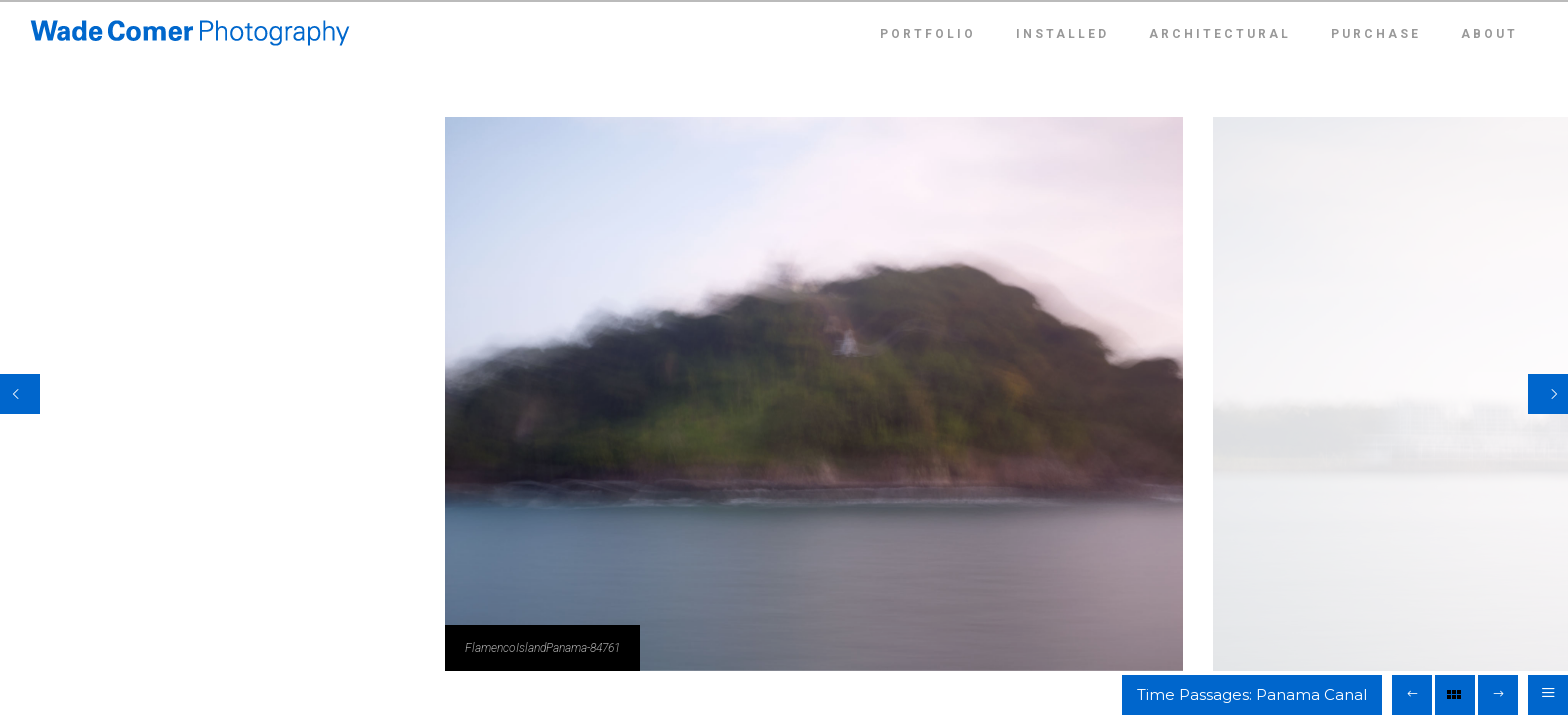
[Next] (1548, 394)
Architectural (1220, 34)
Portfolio (928, 34)
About (1489, 34)
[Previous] (20, 394)
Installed (1062, 34)
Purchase (1376, 34)
